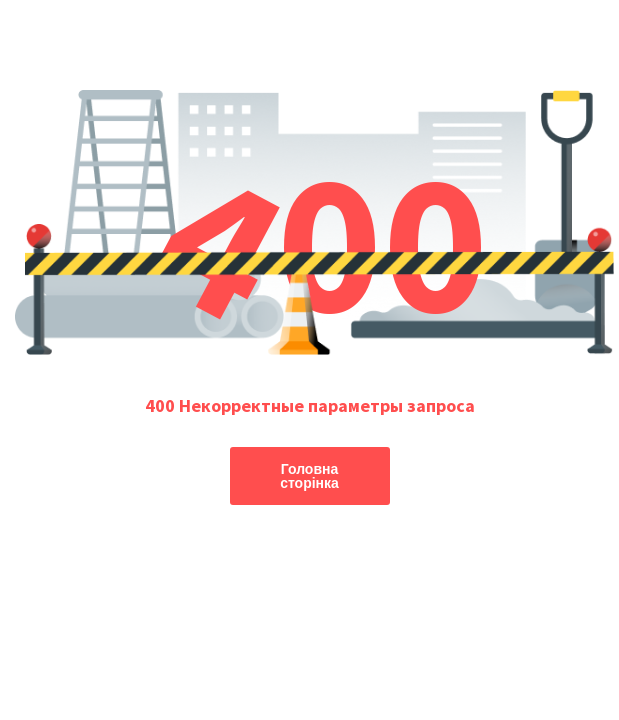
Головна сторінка (309, 476)
